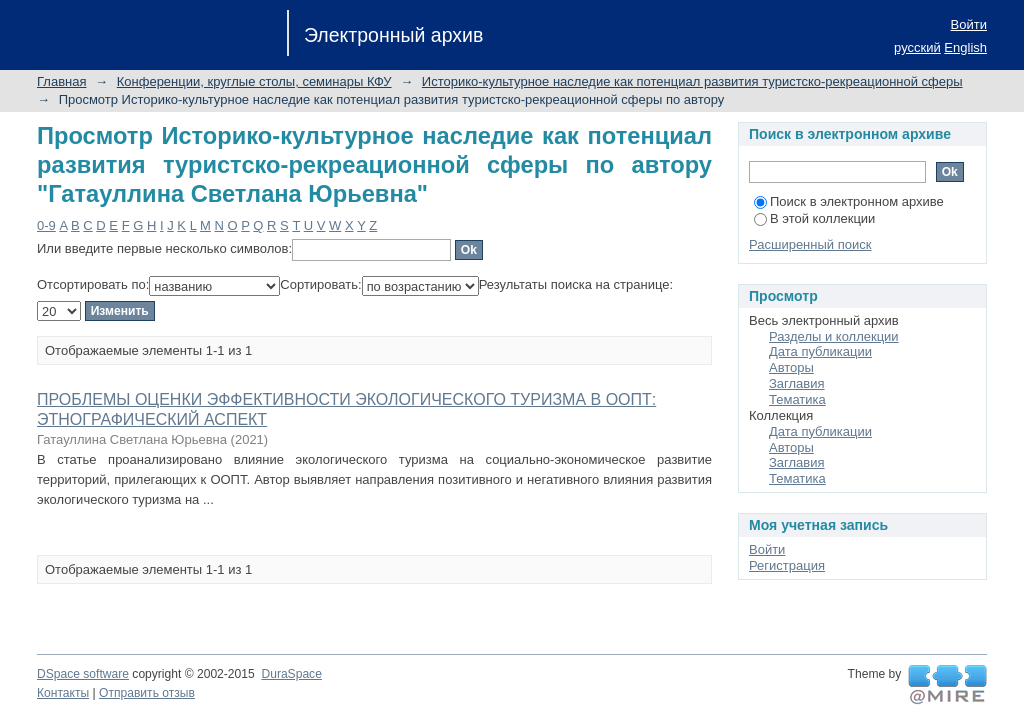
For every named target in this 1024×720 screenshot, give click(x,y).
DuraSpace (291, 674)
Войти (969, 24)
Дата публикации (820, 351)
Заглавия (797, 383)
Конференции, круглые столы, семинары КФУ (254, 81)
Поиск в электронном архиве (849, 201)
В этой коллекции (814, 218)
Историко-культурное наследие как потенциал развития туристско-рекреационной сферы (692, 81)
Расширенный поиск (810, 244)
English (965, 47)
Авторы (791, 367)
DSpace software (83, 674)
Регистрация (787, 565)
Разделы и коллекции (834, 336)
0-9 (46, 225)
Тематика (797, 399)
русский (917, 47)
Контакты (63, 693)
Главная (61, 81)
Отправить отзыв (147, 693)
